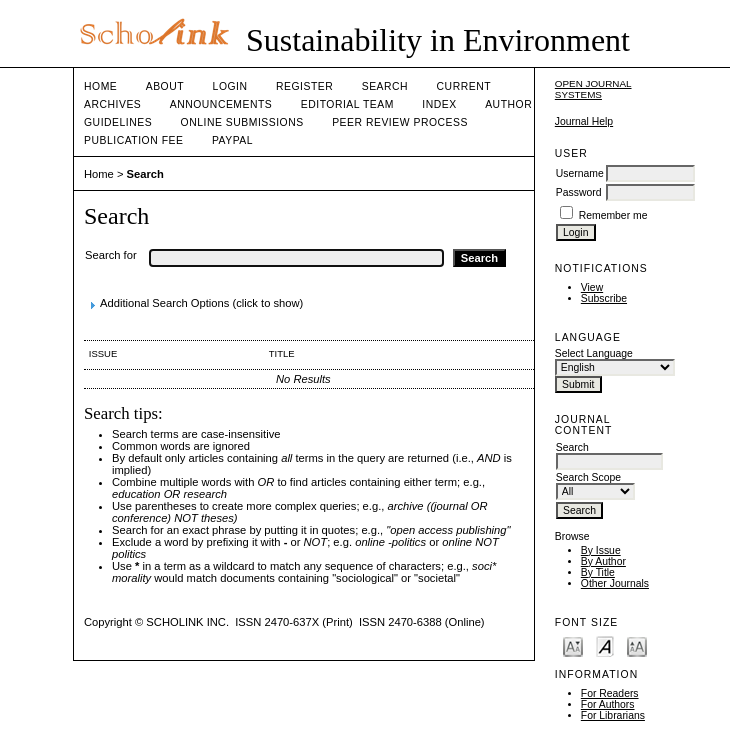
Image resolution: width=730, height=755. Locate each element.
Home (100, 86)
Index (439, 104)
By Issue (601, 550)
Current (464, 86)
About (165, 86)
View (592, 287)
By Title (598, 572)
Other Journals (615, 583)
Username (580, 173)
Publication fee (133, 140)
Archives (112, 104)
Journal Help (584, 121)
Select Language (594, 353)
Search (385, 86)
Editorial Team (347, 104)
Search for (111, 255)
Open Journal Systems (593, 89)
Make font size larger (637, 645)
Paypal (232, 140)
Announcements (221, 104)
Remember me (613, 215)
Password (579, 192)
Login (230, 86)
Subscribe (604, 298)
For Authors (608, 704)
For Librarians (613, 715)
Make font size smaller (573, 645)
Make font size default (605, 645)
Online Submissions (242, 122)
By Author (603, 561)
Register (304, 86)
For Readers (610, 693)
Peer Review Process (400, 122)
